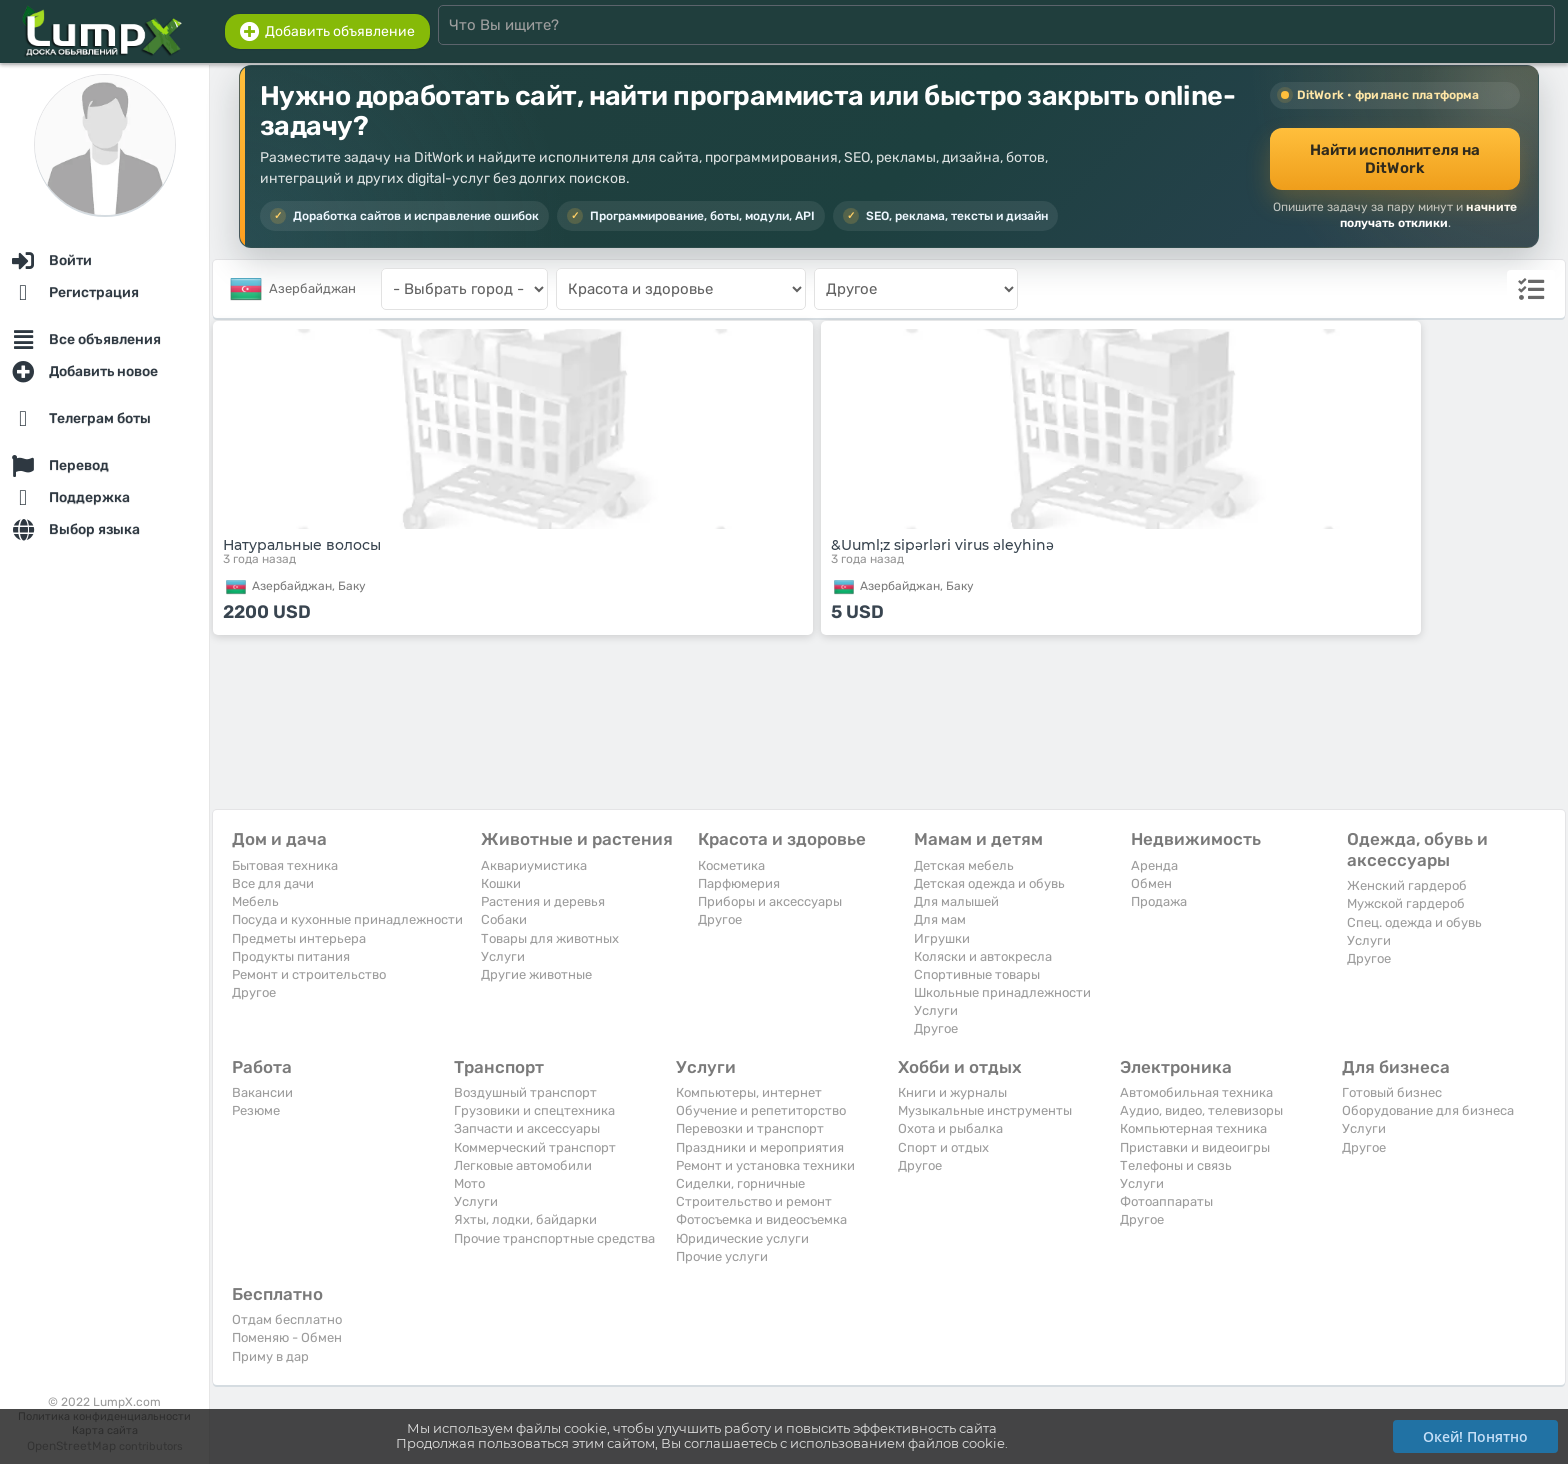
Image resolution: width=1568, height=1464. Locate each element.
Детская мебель (964, 865)
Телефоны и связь (1176, 1165)
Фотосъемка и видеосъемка (761, 1219)
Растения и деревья (543, 901)
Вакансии (262, 1092)
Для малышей (956, 901)
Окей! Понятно (1475, 1436)
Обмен (1151, 883)
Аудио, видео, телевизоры (1201, 1110)
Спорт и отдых (943, 1147)
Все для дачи (273, 883)
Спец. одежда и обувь (1414, 922)
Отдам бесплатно (287, 1319)
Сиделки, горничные (740, 1183)
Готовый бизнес (1392, 1092)
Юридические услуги (742, 1238)
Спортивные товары (977, 974)
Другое (254, 992)
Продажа (1159, 901)
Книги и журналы (952, 1092)
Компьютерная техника (1193, 1128)
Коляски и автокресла (983, 956)
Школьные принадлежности (1002, 992)
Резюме (256, 1110)
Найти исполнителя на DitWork (1395, 159)
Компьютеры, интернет (749, 1092)
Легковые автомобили (523, 1165)
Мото (469, 1183)
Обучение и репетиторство (761, 1110)
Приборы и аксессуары (770, 901)
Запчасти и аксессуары (527, 1128)
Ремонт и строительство (309, 974)
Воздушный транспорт (525, 1092)
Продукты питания (291, 956)
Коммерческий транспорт (535, 1147)
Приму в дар (270, 1356)
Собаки (504, 919)
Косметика (731, 865)
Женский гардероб (1407, 885)
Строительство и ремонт (754, 1201)
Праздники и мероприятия (760, 1147)
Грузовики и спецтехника (534, 1110)
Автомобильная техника (1196, 1092)
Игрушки (942, 938)
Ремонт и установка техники (765, 1165)
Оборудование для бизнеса (1428, 1110)
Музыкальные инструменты (985, 1110)
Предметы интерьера (299, 938)
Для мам (940, 919)
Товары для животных (550, 938)
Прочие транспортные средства (554, 1238)
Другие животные (536, 974)
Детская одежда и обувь (989, 883)
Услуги (503, 956)
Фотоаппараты (1166, 1201)
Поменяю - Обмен (287, 1337)
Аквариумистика (534, 865)
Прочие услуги (722, 1256)
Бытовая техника (285, 865)
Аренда (1154, 865)
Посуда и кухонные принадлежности (347, 919)
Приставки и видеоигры (1195, 1147)
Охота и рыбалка (950, 1128)
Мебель (255, 901)
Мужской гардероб (1406, 903)
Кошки (501, 883)
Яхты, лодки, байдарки (525, 1219)
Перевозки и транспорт (750, 1128)
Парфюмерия (739, 883)
